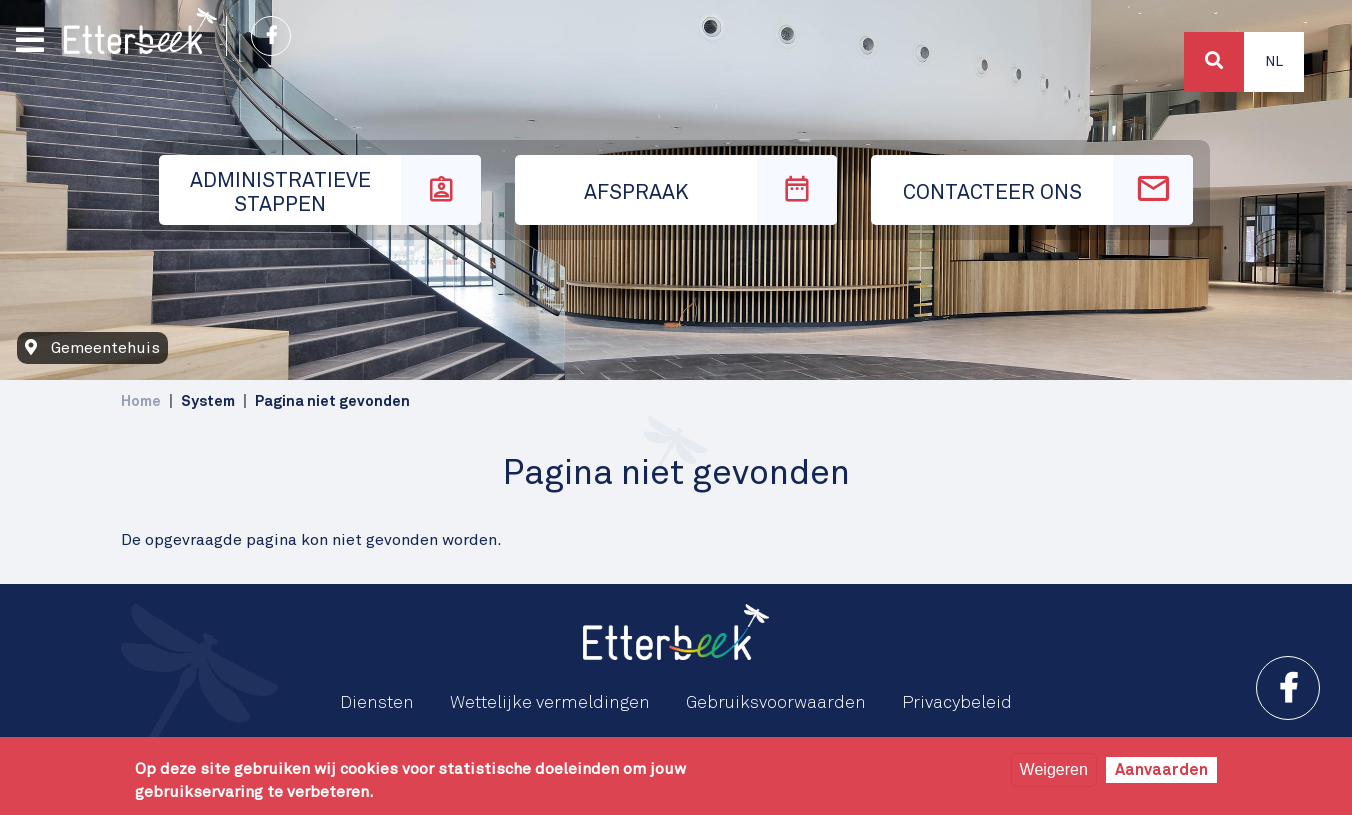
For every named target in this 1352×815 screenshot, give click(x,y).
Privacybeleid (957, 703)
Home (141, 401)
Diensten (377, 703)
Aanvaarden (1161, 770)
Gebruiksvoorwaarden (776, 703)
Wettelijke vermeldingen (550, 703)
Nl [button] (1274, 62)
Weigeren (1054, 769)
